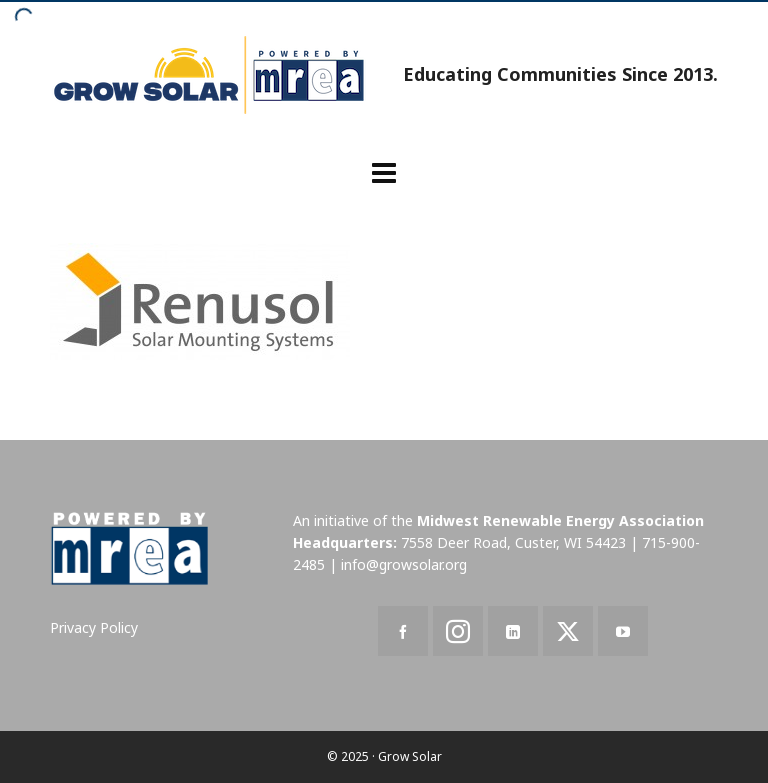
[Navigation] (384, 172)
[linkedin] (513, 631)
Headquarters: (345, 542)
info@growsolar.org (404, 564)
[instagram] (458, 631)
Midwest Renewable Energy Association (560, 520)
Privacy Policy (94, 627)
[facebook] (403, 631)
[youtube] (623, 631)
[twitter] (568, 631)
